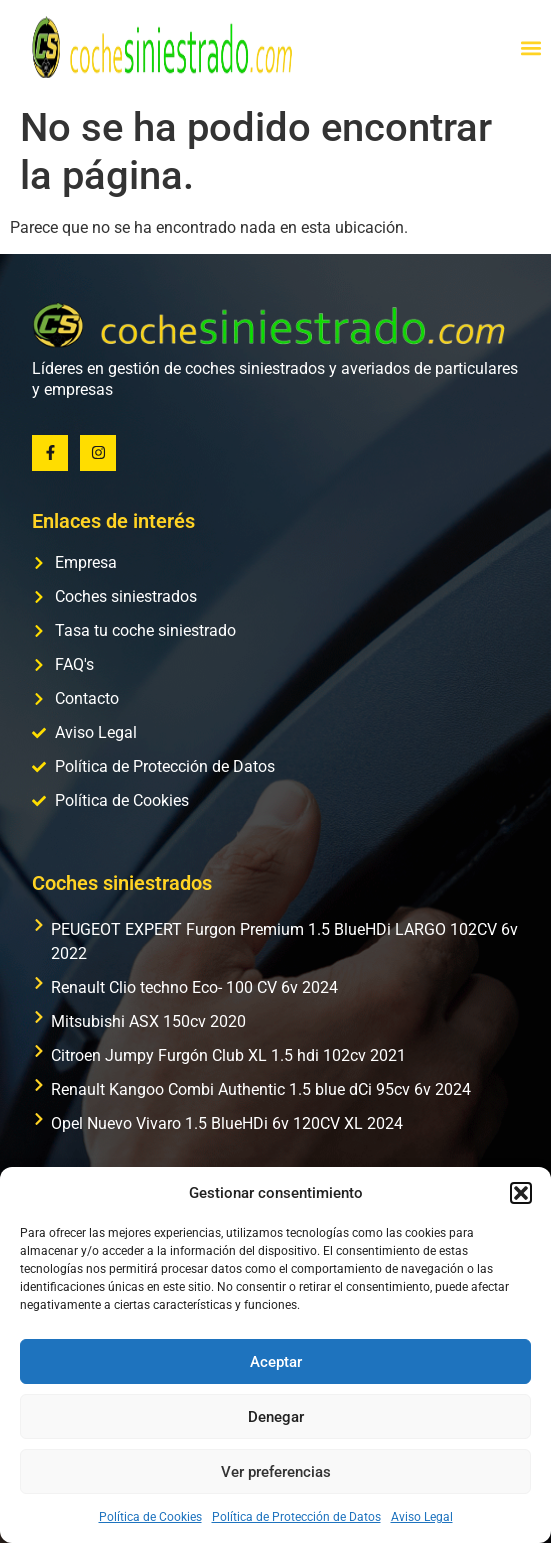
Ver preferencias (276, 1472)
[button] (521, 1193)
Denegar (276, 1417)
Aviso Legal (422, 1517)
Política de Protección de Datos (296, 1517)
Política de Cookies (150, 1517)
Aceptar (276, 1362)
